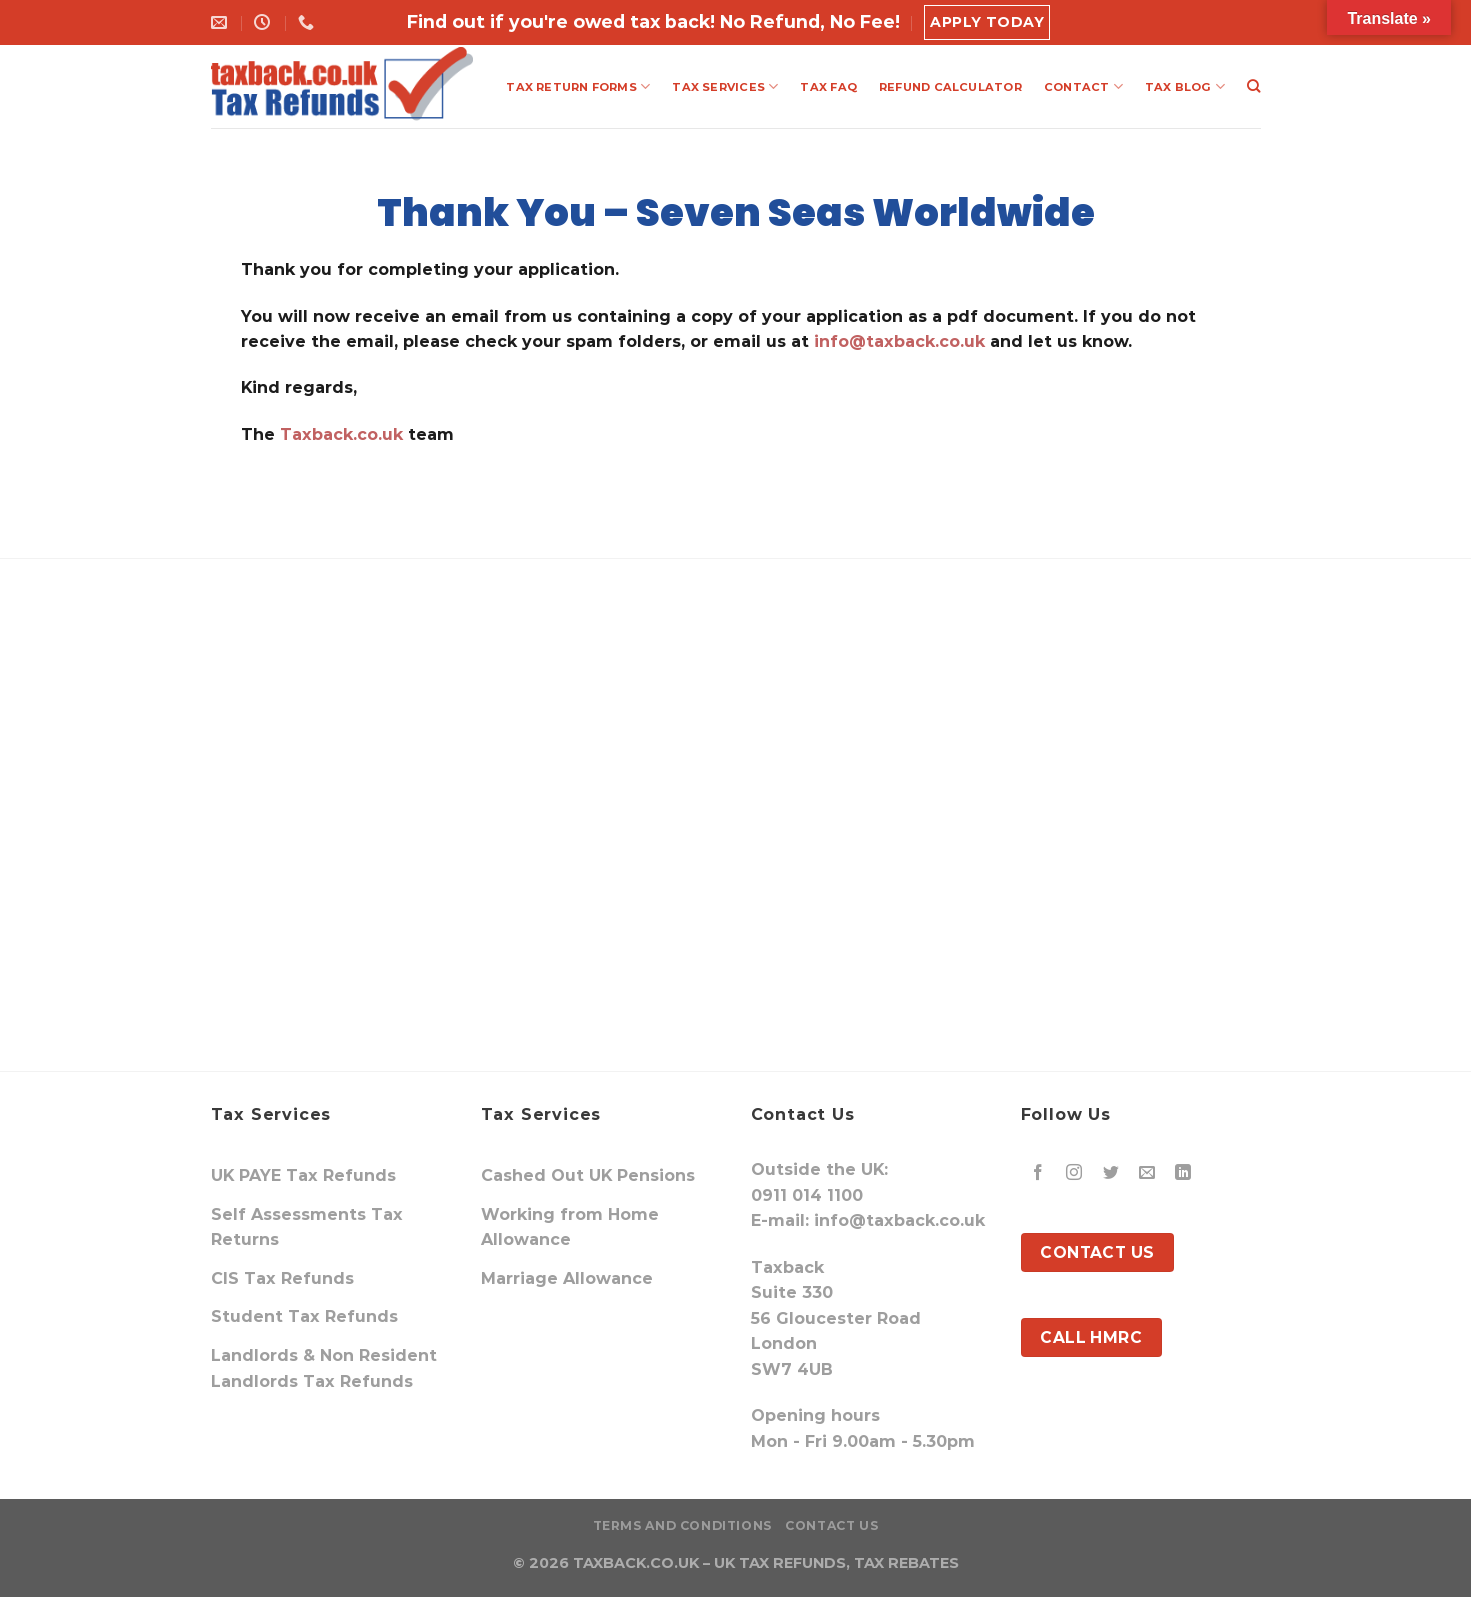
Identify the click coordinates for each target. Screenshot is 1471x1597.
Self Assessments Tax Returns (307, 1227)
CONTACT (1083, 86)
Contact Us (831, 1525)
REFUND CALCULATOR (950, 87)
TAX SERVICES (725, 86)
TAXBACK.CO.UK (636, 1563)
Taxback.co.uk (339, 434)
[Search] (1253, 86)
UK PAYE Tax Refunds (303, 1175)
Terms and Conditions (682, 1525)
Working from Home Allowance (570, 1227)
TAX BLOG (1185, 86)
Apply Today (987, 22)
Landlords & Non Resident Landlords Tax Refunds (324, 1368)
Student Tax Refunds (304, 1316)
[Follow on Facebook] (1038, 1173)
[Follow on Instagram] (1074, 1173)
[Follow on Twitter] (1110, 1173)
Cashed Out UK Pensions (588, 1175)
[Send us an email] (1146, 1173)
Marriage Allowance (567, 1278)
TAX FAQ (828, 87)
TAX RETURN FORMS (578, 86)
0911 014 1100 (807, 1195)
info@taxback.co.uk (899, 341)
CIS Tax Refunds (282, 1278)
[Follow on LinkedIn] (1183, 1173)
